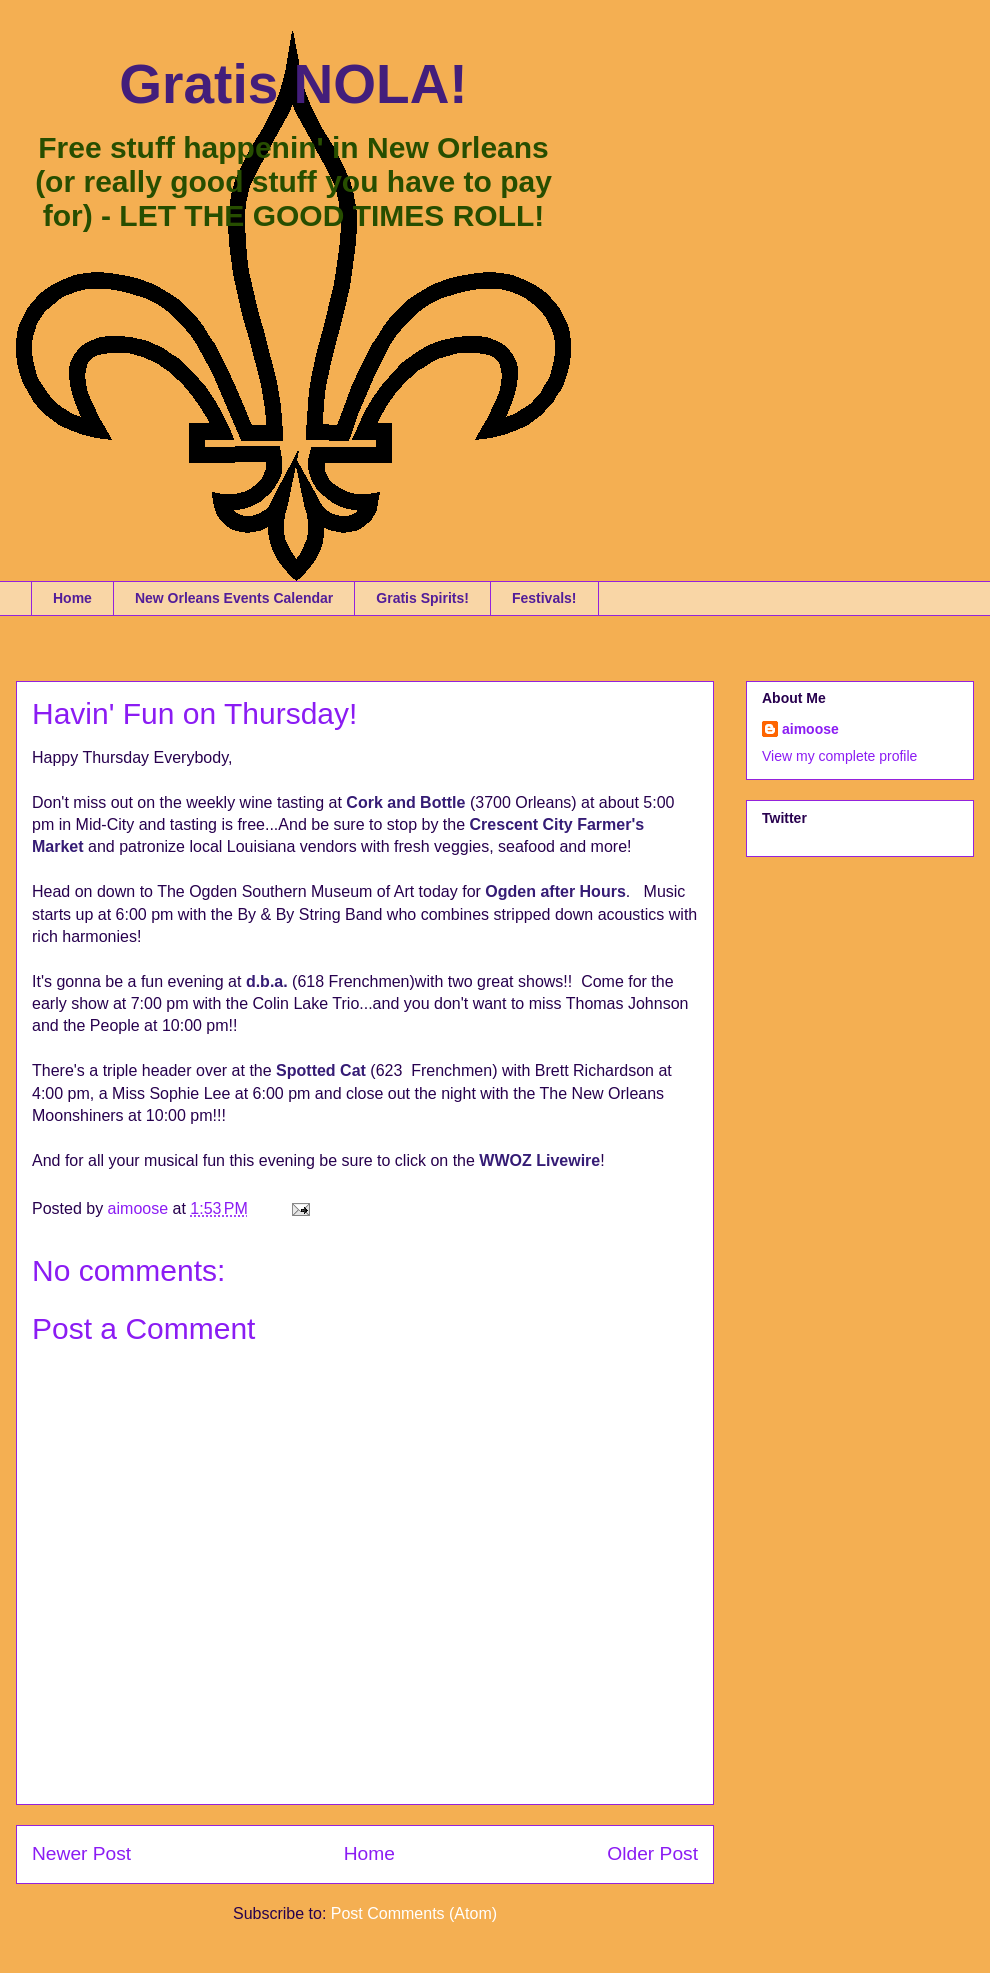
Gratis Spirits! (422, 598)
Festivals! (544, 598)
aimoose (810, 729)
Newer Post (81, 1853)
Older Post (652, 1853)
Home (72, 598)
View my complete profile (839, 756)
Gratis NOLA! (293, 84)
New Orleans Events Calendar (234, 598)
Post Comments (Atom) (414, 1913)
